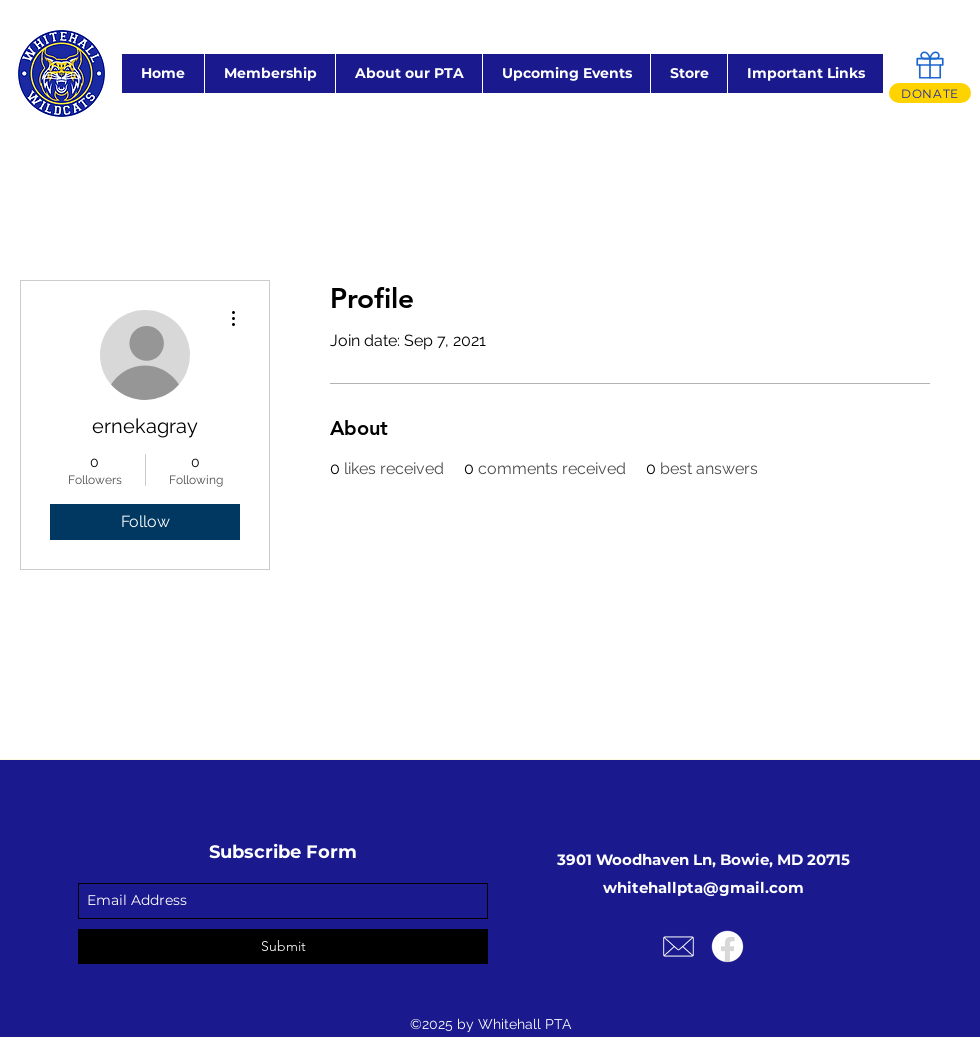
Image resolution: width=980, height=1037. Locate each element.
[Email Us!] (678, 946)
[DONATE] (930, 93)
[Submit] (283, 946)
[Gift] (930, 65)
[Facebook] (727, 946)
